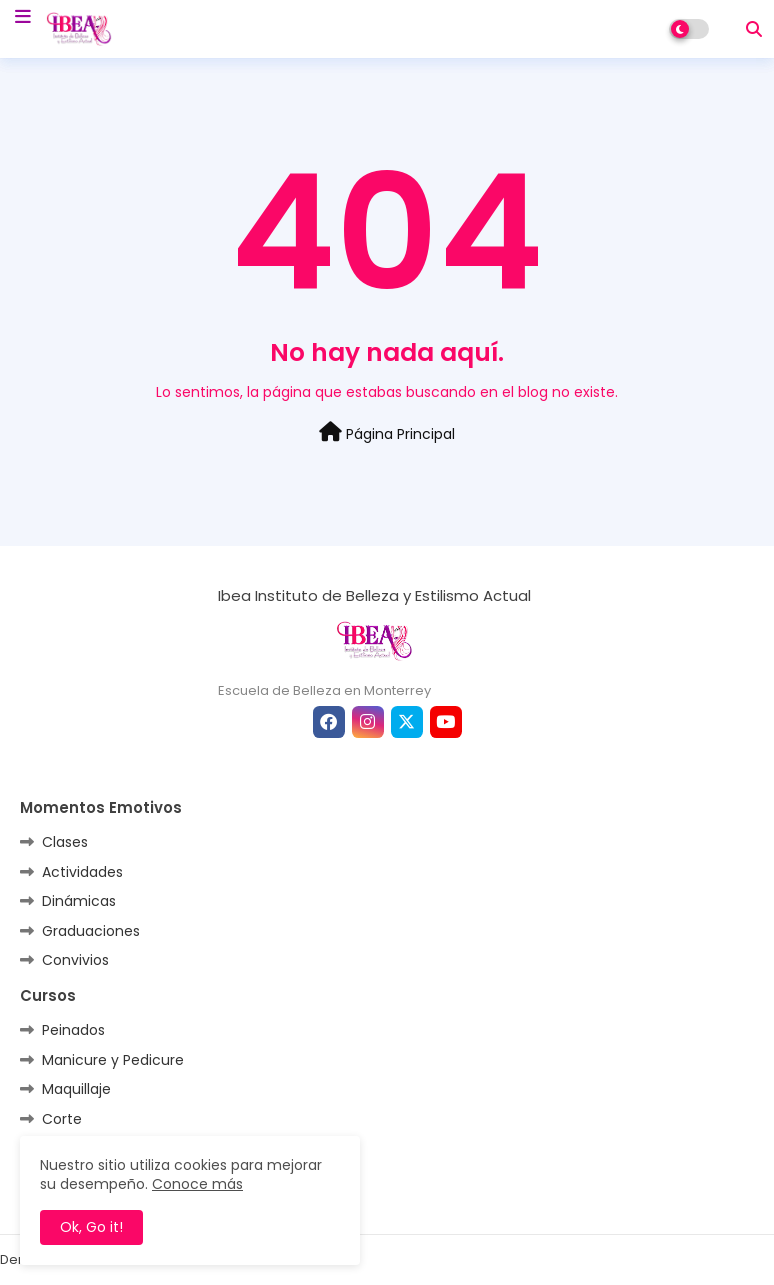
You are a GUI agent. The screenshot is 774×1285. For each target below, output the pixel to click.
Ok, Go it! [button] (91, 1227)
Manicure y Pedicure (113, 1060)
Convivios (75, 960)
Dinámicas (79, 901)
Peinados (73, 1030)
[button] (754, 29)
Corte (62, 1119)
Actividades (82, 872)
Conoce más (197, 1184)
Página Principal (387, 433)
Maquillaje (76, 1089)
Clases (65, 842)
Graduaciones (91, 931)
